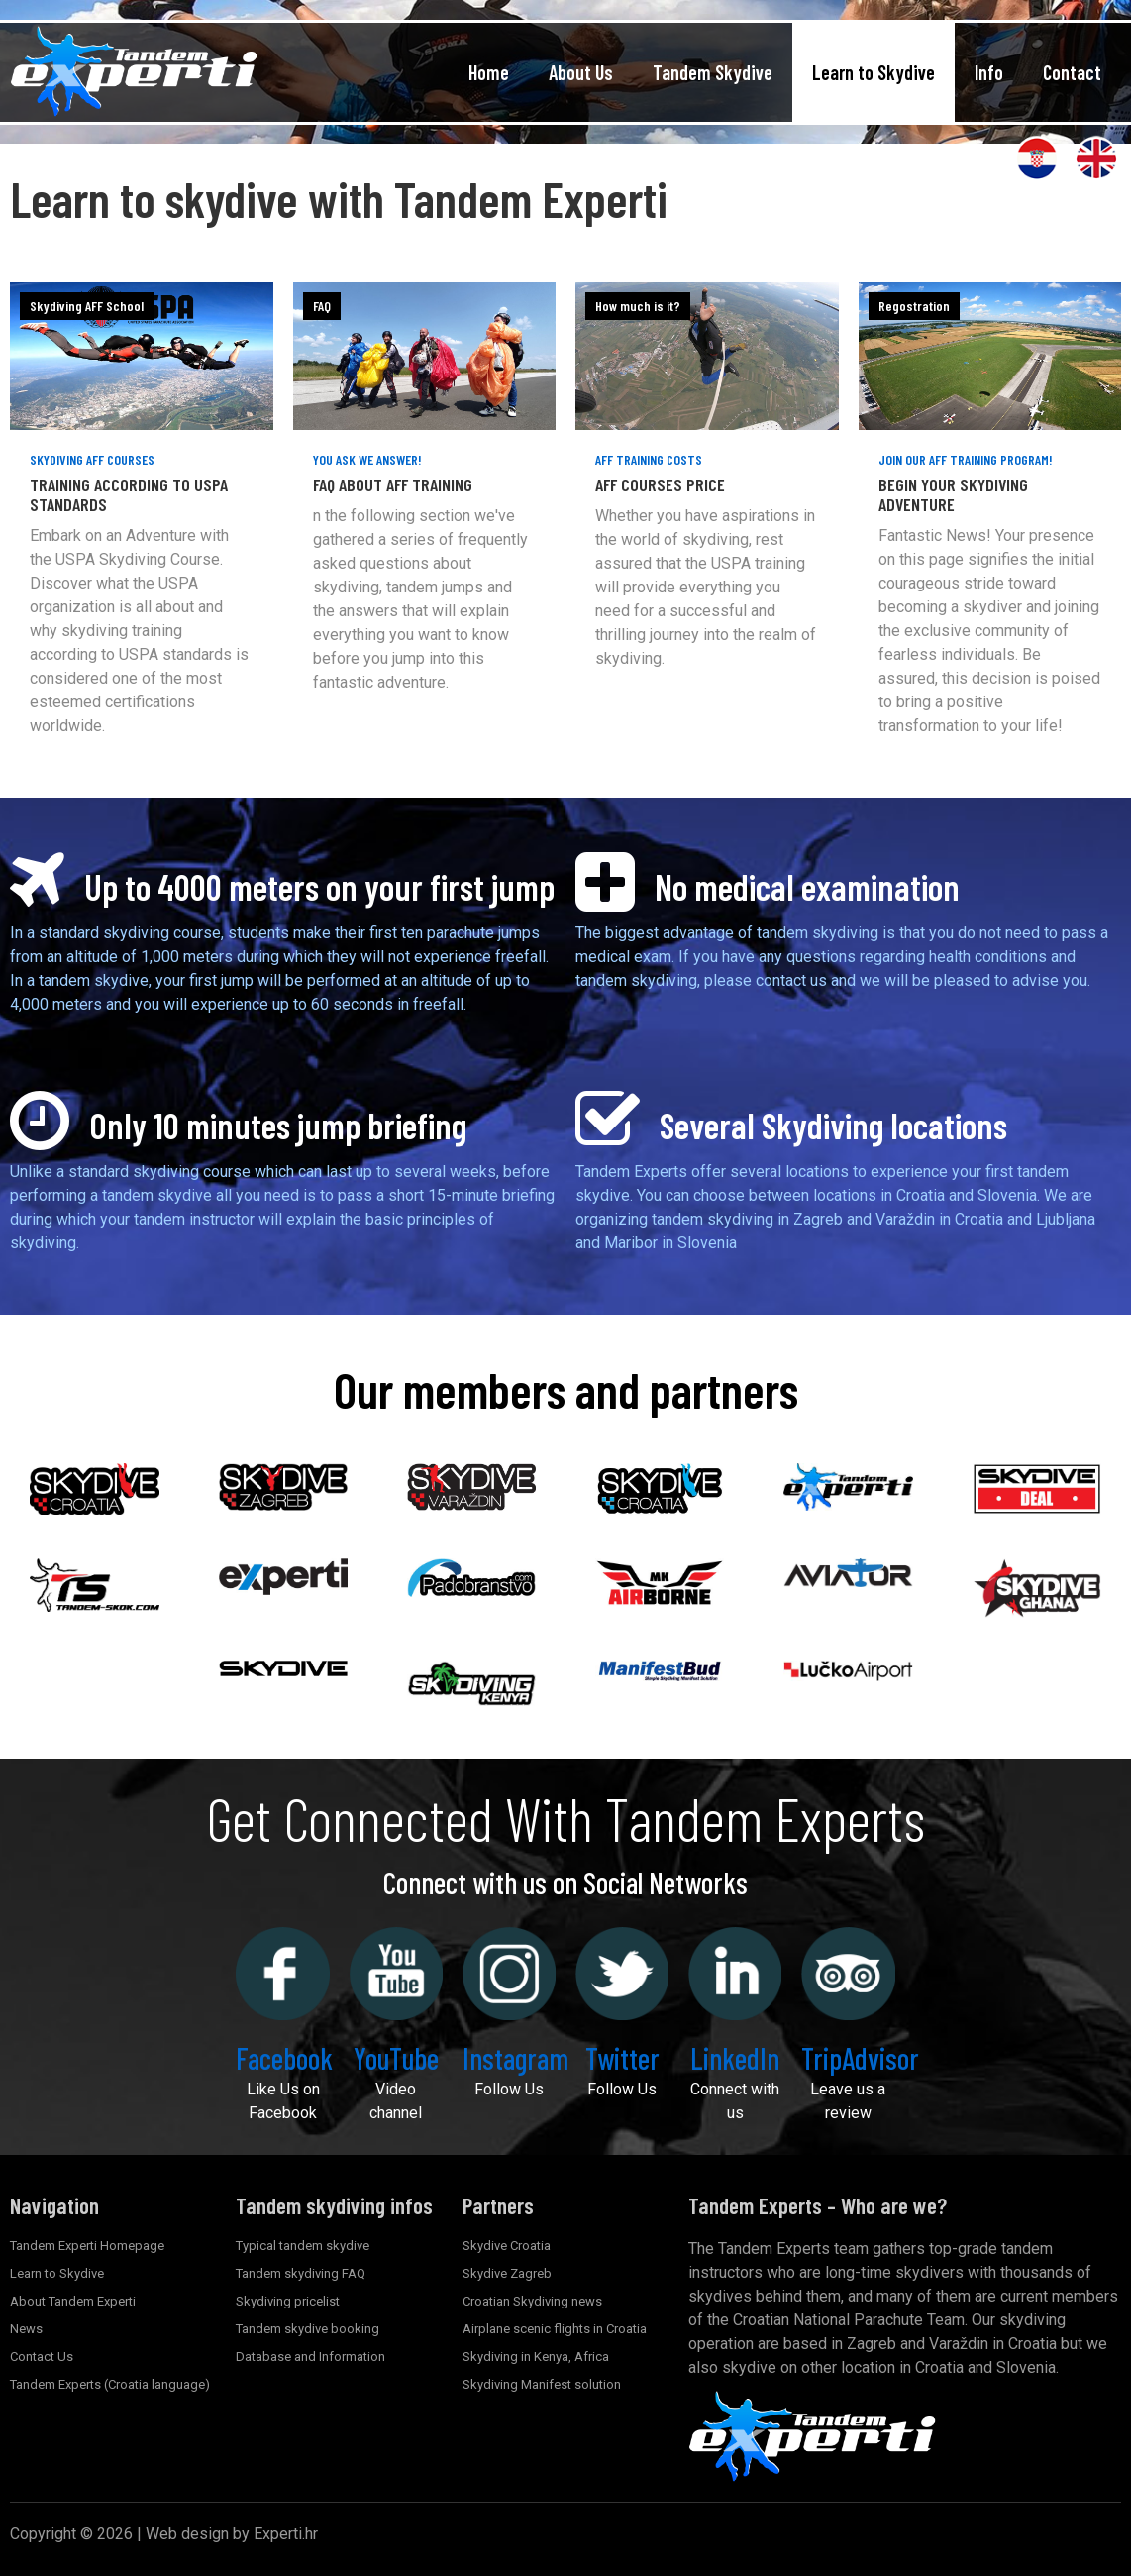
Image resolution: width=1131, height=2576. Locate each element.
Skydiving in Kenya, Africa (536, 2356)
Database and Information (310, 2356)
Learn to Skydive (873, 72)
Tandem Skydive (712, 72)
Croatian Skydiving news (532, 2301)
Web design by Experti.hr (232, 2533)
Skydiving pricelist (288, 2301)
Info (989, 72)
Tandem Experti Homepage (87, 2245)
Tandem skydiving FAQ (300, 2273)
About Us (581, 72)
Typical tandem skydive (302, 2245)
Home (488, 72)
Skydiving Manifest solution (542, 2384)
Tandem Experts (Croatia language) (110, 2384)
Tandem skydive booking (307, 2328)
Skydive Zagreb (507, 2273)
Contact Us (41, 2356)
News (26, 2328)
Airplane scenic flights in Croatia (555, 2328)
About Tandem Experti (73, 2301)
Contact (1072, 72)
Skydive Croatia (507, 2245)
